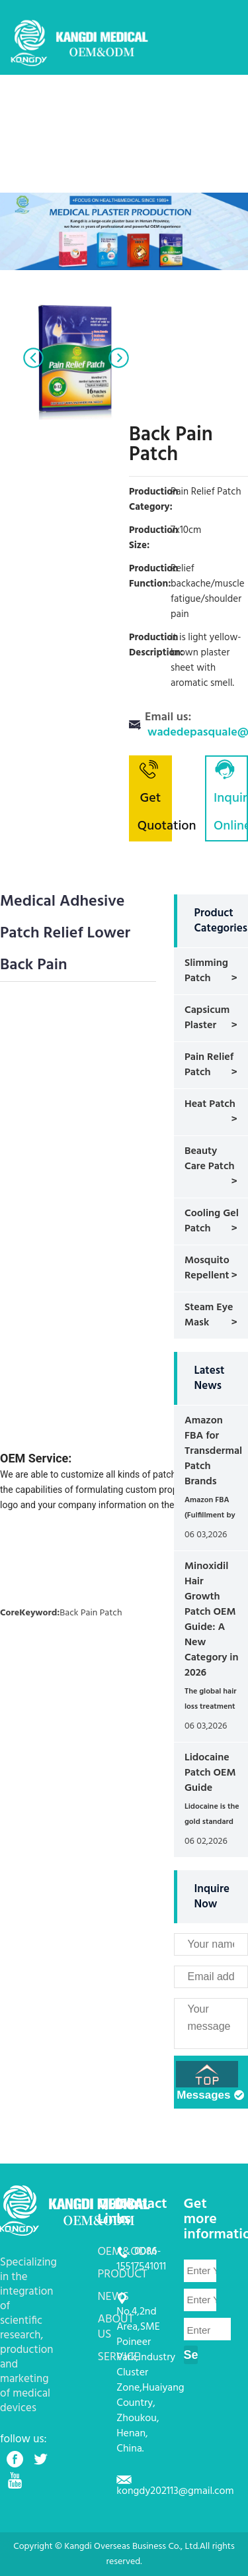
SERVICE (181, 141)
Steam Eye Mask (209, 1315)
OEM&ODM (131, 102)
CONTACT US (95, 180)
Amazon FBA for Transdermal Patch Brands (213, 1451)
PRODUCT (191, 102)
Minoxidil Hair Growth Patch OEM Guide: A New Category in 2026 (212, 1620)
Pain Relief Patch (209, 1065)
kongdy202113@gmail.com (174, 2491)
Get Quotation (155, 797)
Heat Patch (210, 1104)
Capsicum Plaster (207, 1018)
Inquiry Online (231, 797)
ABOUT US (127, 141)
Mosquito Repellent (207, 1268)
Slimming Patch (206, 971)
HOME (79, 102)
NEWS (79, 141)
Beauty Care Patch (210, 1159)
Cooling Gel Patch (212, 1221)
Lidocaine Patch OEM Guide (210, 1773)
